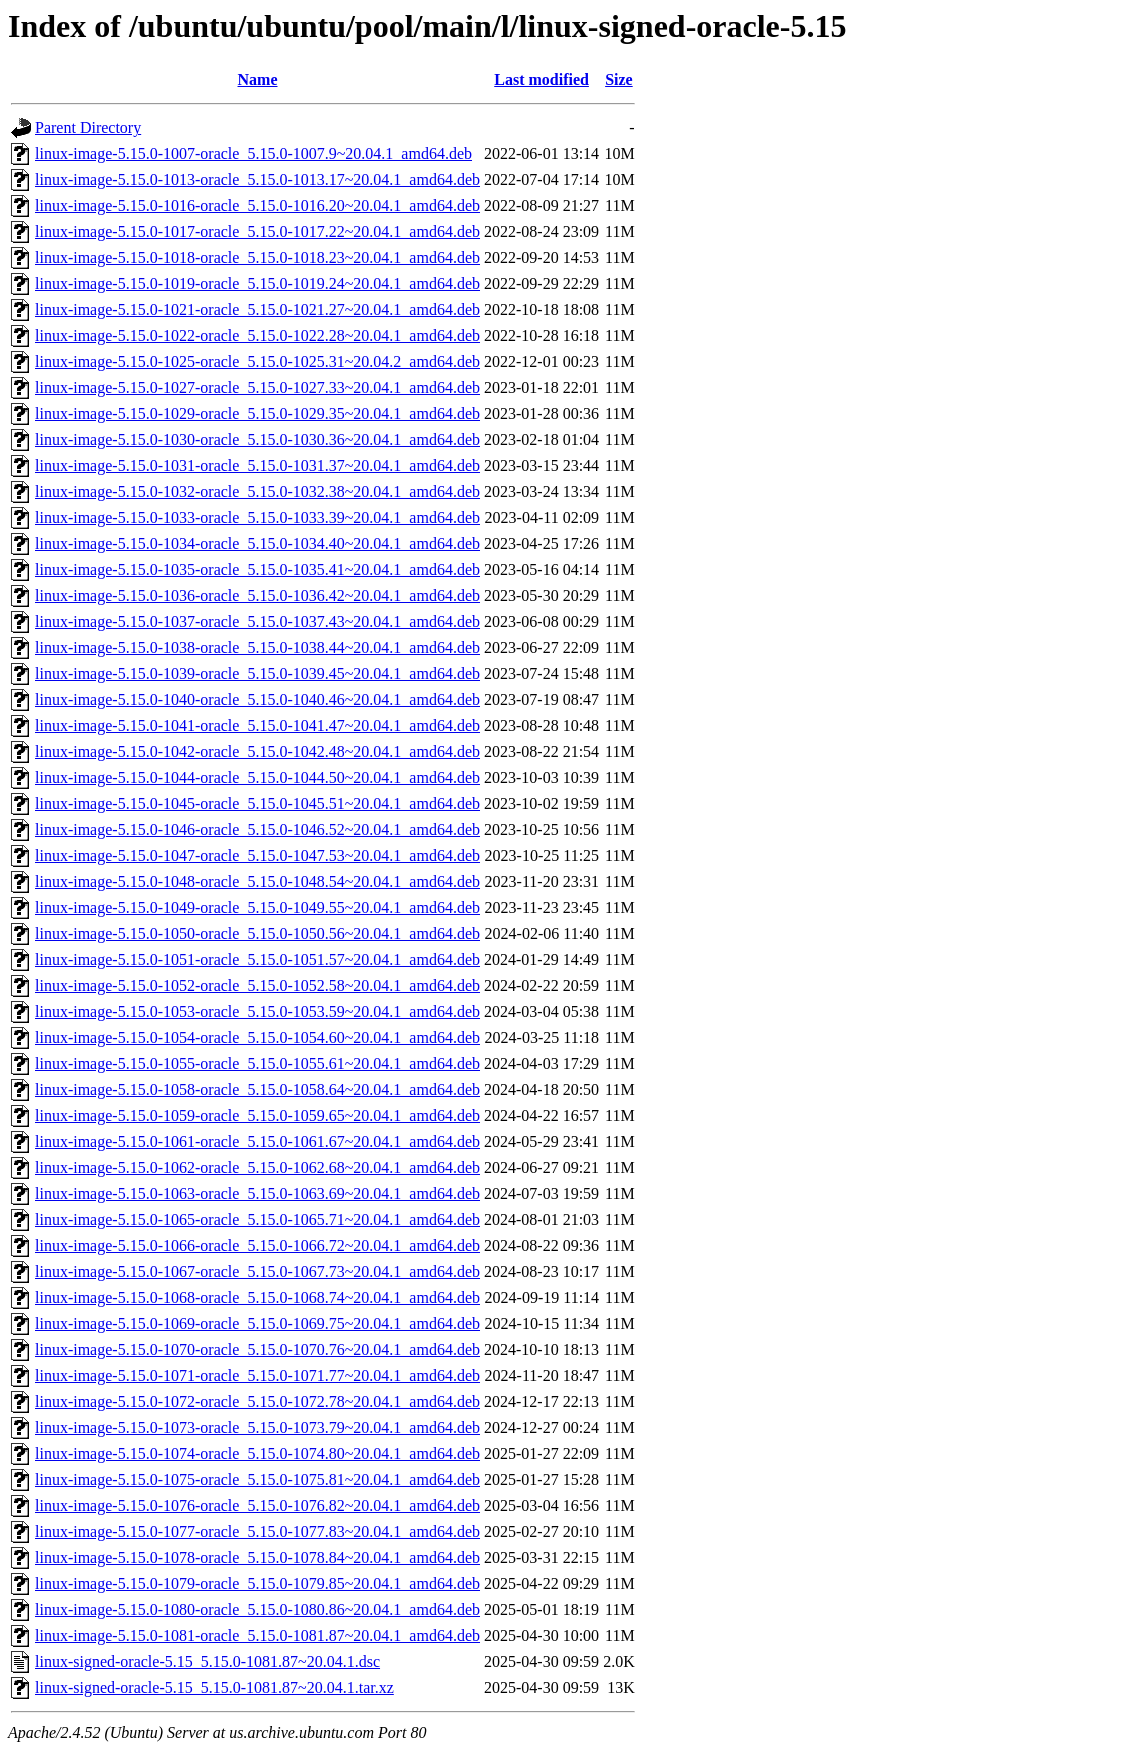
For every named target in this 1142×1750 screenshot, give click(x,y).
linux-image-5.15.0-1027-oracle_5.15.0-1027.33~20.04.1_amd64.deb (257, 387)
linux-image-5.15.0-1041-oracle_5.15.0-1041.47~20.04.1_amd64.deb (257, 725)
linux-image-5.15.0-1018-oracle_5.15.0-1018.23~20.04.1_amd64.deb (257, 257)
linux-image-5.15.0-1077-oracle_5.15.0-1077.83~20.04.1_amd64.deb (257, 1531)
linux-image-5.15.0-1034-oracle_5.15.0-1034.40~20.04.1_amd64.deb (257, 543)
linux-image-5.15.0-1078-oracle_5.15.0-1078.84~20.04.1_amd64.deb (257, 1557)
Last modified (541, 79)
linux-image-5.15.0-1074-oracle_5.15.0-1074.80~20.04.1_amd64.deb (257, 1453)
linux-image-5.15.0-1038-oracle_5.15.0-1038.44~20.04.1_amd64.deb (257, 647)
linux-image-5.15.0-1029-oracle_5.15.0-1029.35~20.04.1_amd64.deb (257, 413)
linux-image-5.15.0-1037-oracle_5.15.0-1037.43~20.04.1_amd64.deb (257, 621)
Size (619, 79)
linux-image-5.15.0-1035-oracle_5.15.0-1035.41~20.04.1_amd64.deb (257, 569)
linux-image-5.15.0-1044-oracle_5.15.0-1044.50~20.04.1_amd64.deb (257, 777)
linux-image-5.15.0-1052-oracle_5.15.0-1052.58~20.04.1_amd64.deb (257, 985)
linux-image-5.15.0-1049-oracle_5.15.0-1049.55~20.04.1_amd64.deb (257, 907)
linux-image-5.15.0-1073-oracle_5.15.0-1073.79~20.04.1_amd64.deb (257, 1427)
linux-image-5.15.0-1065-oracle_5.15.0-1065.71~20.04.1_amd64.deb (257, 1219)
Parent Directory (88, 127)
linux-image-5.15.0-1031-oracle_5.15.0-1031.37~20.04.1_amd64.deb (257, 465)
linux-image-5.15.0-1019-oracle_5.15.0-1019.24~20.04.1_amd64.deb (257, 283)
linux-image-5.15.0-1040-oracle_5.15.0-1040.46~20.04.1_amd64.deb (257, 699)
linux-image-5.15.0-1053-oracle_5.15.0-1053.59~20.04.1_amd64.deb (257, 1011)
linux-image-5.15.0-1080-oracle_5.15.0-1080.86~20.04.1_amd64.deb (257, 1609)
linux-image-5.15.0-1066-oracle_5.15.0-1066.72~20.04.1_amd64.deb (257, 1245)
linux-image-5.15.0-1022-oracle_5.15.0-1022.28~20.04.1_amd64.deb (257, 335)
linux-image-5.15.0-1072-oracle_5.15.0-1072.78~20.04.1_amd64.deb (257, 1401)
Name (258, 79)
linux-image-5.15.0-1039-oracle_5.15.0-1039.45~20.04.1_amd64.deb (257, 673)
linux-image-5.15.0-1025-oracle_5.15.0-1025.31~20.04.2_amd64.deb (257, 361)
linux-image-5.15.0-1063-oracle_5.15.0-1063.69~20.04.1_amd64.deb (257, 1193)
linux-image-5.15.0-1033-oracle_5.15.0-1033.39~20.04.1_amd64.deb (257, 517)
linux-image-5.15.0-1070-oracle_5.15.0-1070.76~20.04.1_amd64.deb (257, 1349)
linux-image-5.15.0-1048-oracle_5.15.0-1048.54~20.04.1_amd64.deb (257, 881)
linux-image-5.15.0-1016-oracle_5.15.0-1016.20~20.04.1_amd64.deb (257, 205)
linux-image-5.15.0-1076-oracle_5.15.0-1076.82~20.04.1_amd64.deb (257, 1505)
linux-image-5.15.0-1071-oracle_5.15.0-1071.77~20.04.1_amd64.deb (257, 1375)
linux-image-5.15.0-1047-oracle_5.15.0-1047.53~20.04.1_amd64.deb (257, 855)
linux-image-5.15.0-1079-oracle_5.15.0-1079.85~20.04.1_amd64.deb (257, 1583)
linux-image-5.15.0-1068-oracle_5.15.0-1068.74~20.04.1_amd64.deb (257, 1297)
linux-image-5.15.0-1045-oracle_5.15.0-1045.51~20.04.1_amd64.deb (257, 803)
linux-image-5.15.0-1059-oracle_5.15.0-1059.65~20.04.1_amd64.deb (257, 1115)
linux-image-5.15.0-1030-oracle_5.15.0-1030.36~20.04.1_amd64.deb (257, 439)
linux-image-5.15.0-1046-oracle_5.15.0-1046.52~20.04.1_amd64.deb (257, 829)
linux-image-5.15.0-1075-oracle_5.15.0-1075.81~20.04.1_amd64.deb (257, 1479)
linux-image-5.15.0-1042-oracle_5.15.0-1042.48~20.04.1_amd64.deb (257, 751)
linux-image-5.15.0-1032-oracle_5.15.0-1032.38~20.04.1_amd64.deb (257, 491)
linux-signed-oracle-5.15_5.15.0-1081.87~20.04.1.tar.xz (214, 1687)
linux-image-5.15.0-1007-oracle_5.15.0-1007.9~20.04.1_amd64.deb (253, 153)
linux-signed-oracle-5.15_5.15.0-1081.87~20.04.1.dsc (207, 1661)
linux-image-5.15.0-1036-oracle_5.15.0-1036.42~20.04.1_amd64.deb (257, 595)
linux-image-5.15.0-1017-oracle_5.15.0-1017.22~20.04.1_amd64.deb (257, 231)
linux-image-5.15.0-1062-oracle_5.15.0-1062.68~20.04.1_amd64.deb (257, 1167)
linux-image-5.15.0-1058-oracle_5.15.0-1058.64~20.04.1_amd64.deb (257, 1089)
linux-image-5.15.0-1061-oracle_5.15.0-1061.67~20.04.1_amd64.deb (257, 1141)
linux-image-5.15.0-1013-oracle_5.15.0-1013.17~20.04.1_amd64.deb (257, 179)
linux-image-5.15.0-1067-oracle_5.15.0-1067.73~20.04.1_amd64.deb (257, 1271)
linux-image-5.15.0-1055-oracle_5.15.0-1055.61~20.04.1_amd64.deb (257, 1063)
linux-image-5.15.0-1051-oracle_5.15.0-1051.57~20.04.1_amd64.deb (257, 959)
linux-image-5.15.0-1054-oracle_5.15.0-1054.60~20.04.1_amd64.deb (257, 1037)
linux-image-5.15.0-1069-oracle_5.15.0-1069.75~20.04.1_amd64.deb (257, 1323)
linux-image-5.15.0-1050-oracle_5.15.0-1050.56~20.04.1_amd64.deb (257, 933)
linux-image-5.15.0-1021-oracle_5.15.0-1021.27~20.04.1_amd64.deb (257, 309)
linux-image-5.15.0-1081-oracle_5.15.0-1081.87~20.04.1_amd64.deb (257, 1635)
